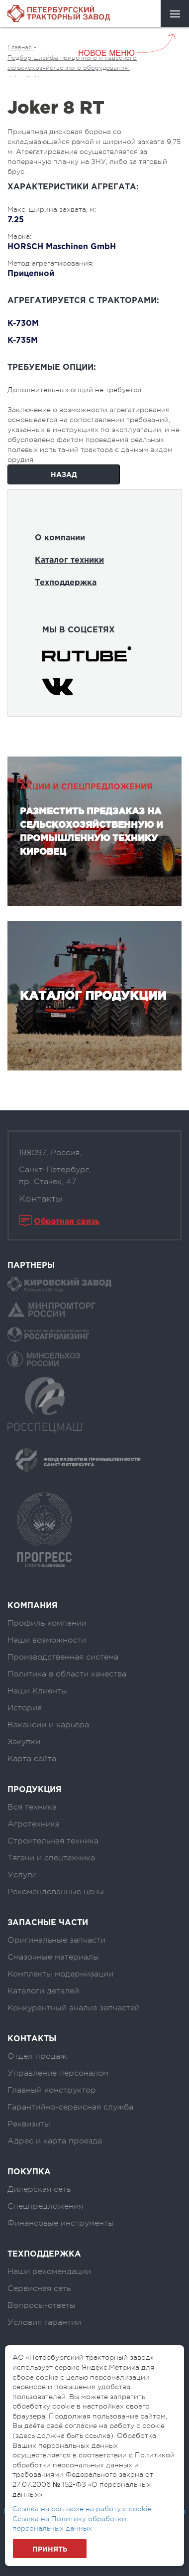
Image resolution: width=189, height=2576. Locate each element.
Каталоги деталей (43, 1990)
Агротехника (33, 1823)
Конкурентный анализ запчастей (73, 2007)
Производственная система (62, 1657)
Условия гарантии (44, 2322)
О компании (60, 538)
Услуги (21, 1874)
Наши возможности (46, 1640)
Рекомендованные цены (55, 1891)
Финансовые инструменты (60, 2223)
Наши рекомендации (49, 2271)
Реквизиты (28, 2124)
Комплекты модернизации (60, 1974)
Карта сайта (31, 1758)
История (24, 1707)
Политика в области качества (66, 1673)
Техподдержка (65, 583)
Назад (64, 475)
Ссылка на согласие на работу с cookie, (82, 2509)
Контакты (40, 1199)
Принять (49, 2550)
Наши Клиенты (37, 1690)
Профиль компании (47, 1623)
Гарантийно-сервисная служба (70, 2107)
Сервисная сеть (39, 2288)
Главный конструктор (51, 2090)
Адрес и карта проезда (54, 2140)
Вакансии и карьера (48, 1724)
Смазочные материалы (53, 1957)
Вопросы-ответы (41, 2305)
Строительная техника (52, 1840)
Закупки (23, 1741)
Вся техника (32, 1807)
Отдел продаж (37, 2056)
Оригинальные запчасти (56, 1940)
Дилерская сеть (39, 2189)
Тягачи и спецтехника (51, 1857)
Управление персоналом (57, 2073)
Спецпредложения (45, 2206)
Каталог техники (69, 560)
